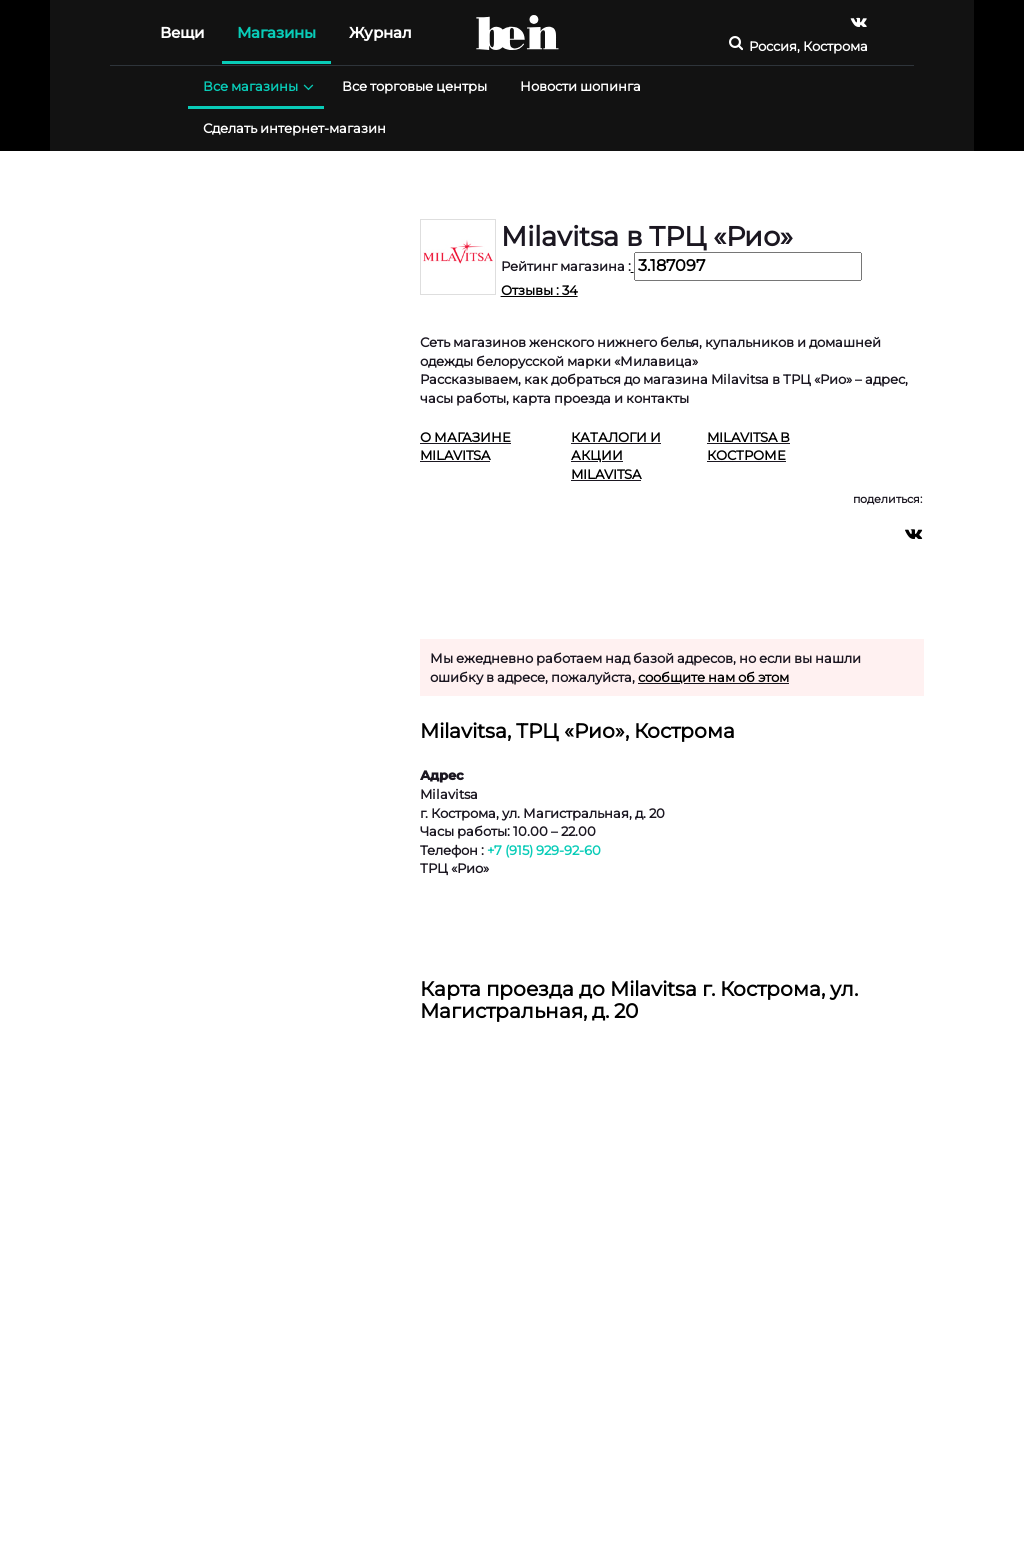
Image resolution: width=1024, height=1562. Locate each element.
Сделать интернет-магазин (294, 128)
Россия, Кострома (808, 46)
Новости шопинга (580, 86)
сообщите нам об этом (713, 677)
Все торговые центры (414, 86)
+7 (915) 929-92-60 (544, 850)
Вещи (182, 32)
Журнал (380, 32)
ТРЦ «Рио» (454, 868)
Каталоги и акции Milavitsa (616, 455)
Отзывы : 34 (539, 290)
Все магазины (256, 86)
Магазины (276, 32)
